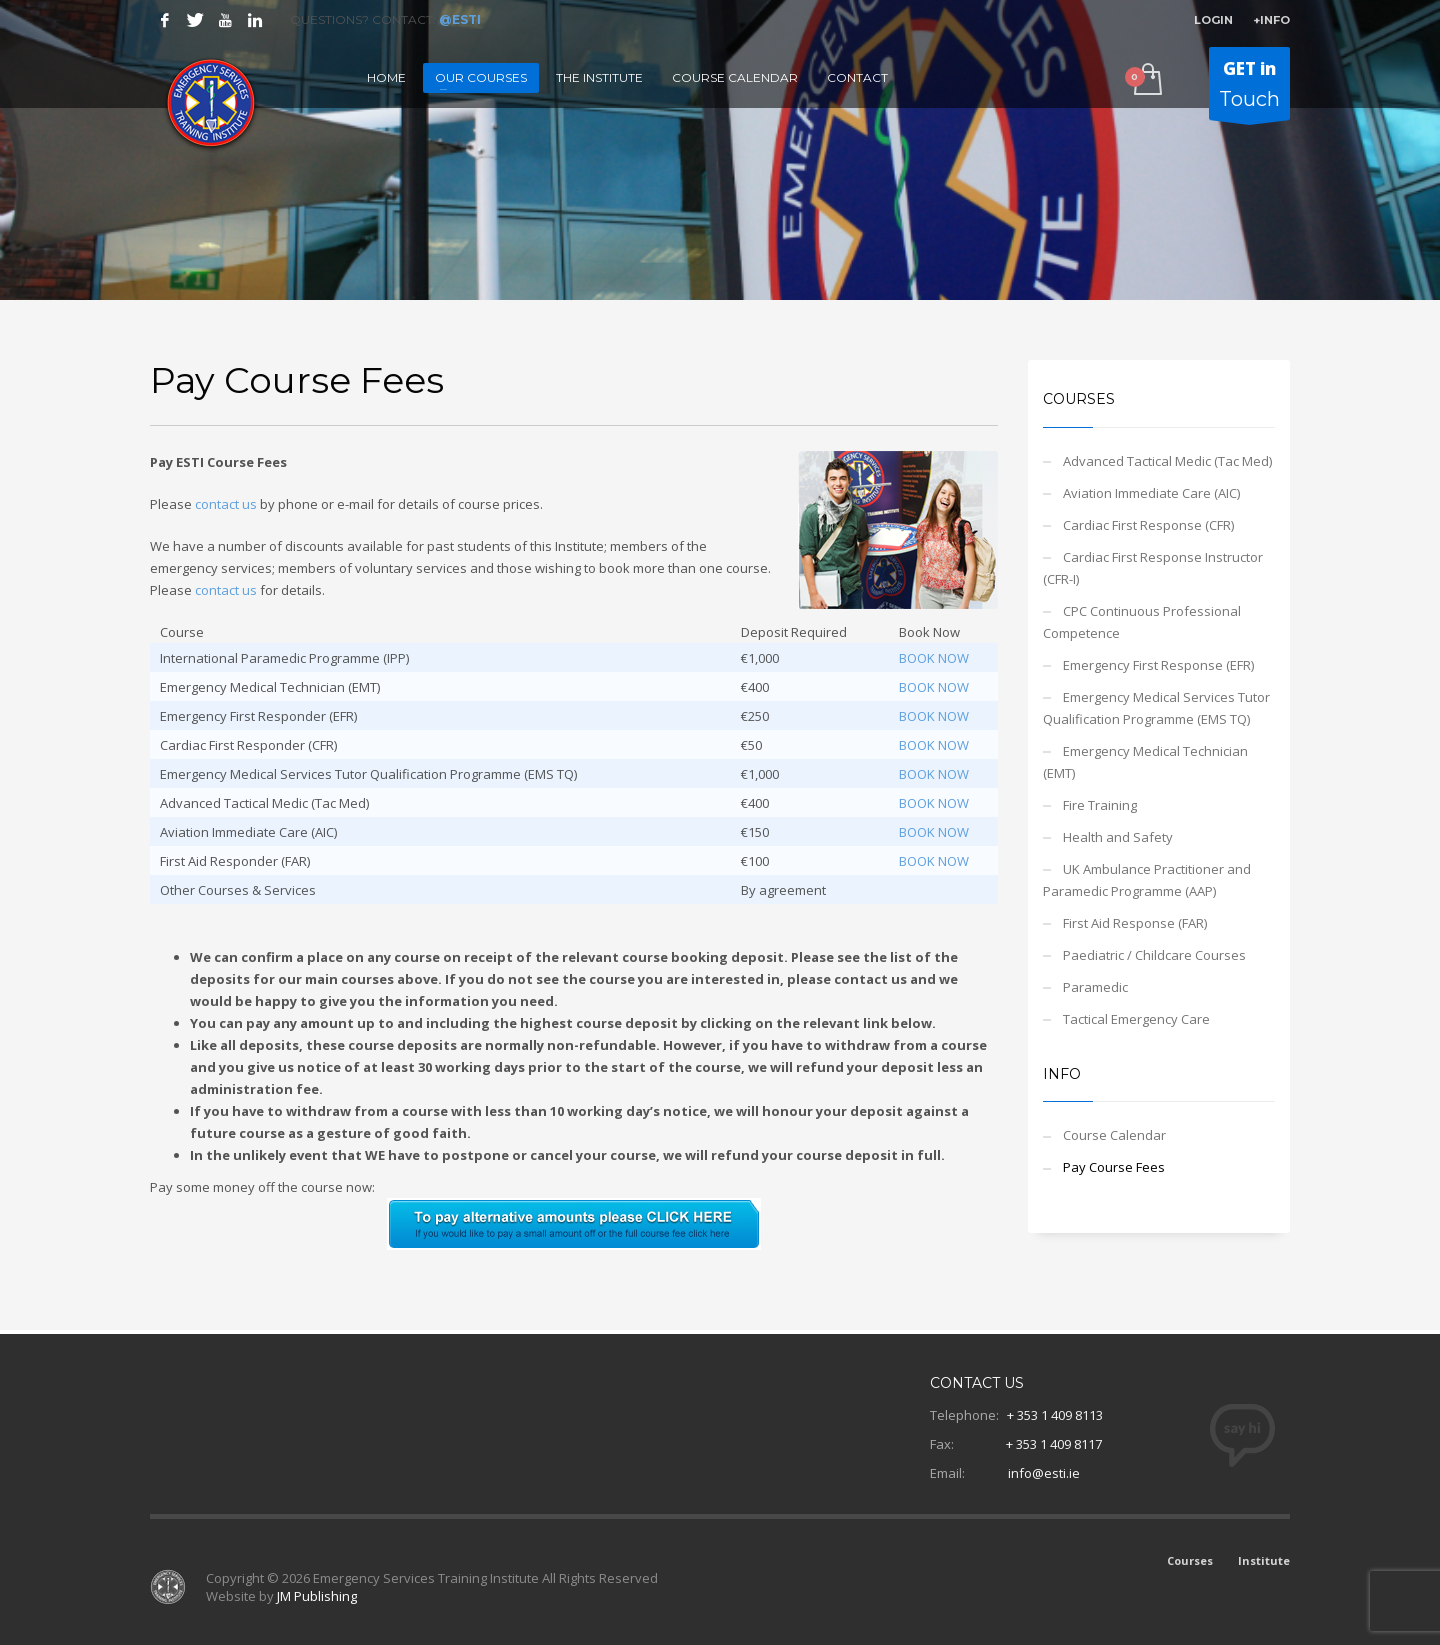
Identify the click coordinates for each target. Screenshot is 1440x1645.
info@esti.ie (1044, 1473)
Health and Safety (1118, 837)
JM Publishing (317, 1596)
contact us (226, 504)
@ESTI (460, 19)
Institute (1264, 1560)
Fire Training (1100, 805)
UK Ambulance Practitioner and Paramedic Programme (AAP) (1147, 880)
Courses (1190, 1560)
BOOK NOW (934, 658)
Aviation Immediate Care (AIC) (1151, 493)
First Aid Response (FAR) (1135, 923)
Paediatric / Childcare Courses (1154, 955)
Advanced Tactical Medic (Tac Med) (1167, 461)
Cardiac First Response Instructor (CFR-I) (1153, 568)
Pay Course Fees (1114, 1167)
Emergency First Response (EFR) (1158, 665)
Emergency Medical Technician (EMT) (1145, 762)
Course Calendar (1114, 1135)
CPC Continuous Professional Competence (1142, 622)
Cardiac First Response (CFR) (1148, 525)
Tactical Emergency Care (1136, 1019)
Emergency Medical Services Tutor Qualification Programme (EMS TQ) (1156, 708)
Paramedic (1095, 987)
